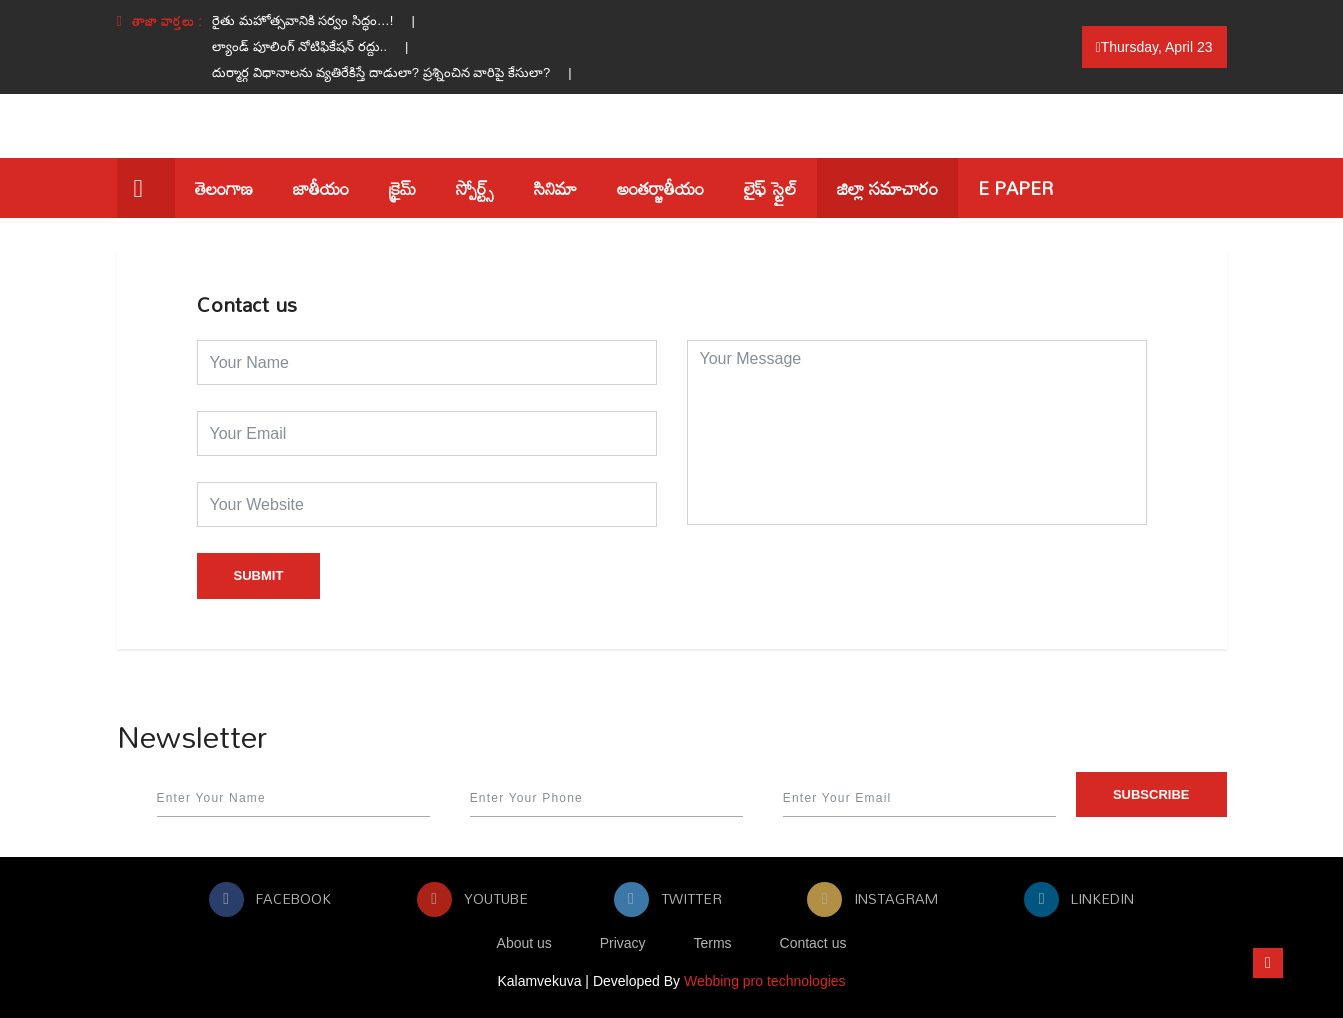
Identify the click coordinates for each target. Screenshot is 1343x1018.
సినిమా (555, 188)
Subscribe (1151, 794)
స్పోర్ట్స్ (475, 188)
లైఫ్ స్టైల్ (770, 188)
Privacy (623, 943)
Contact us (813, 943)
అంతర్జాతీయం (660, 188)
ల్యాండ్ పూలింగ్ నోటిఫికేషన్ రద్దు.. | (319, 46)
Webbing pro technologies (765, 981)
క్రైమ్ (402, 188)
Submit (259, 575)
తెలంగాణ (224, 188)
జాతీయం (321, 188)
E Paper (1015, 188)
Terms (713, 943)
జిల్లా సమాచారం (887, 188)
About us (524, 943)
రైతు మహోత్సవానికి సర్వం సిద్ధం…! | (322, 20)
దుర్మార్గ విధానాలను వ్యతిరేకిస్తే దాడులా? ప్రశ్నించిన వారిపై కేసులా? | (401, 72)
